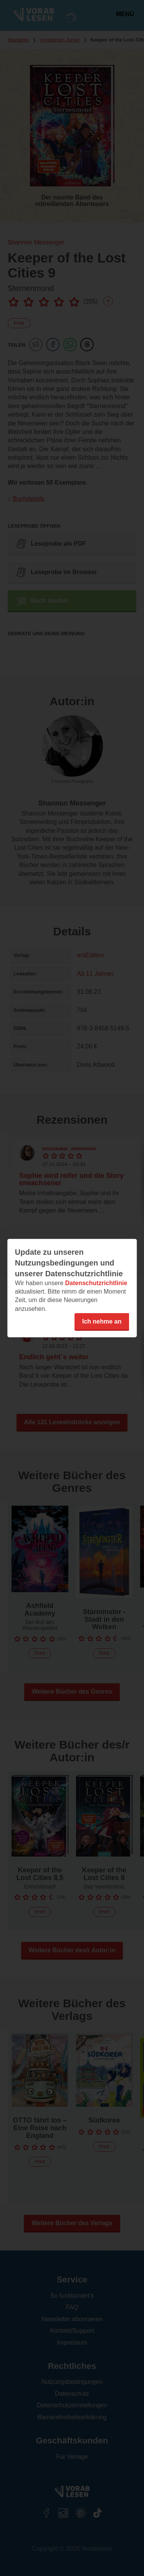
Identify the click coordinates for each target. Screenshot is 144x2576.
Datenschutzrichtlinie (96, 1282)
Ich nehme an (101, 1321)
